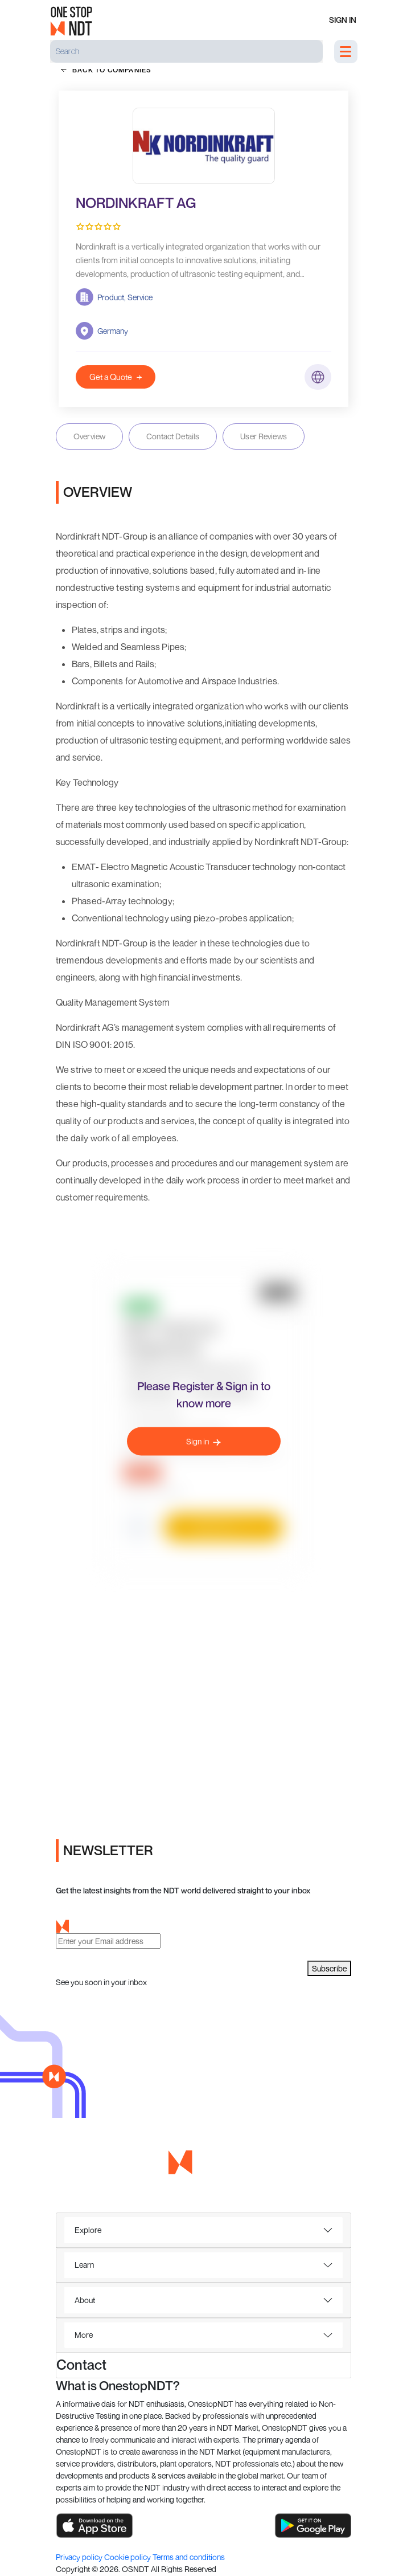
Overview (89, 436)
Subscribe (329, 1968)
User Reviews (263, 436)
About (85, 2300)
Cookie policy (128, 2557)
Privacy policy (80, 2557)
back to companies (106, 69)
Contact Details (172, 436)
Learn (84, 2264)
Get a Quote (115, 377)
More (84, 2335)
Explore (88, 2230)
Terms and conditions (189, 2557)
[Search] (186, 51)
